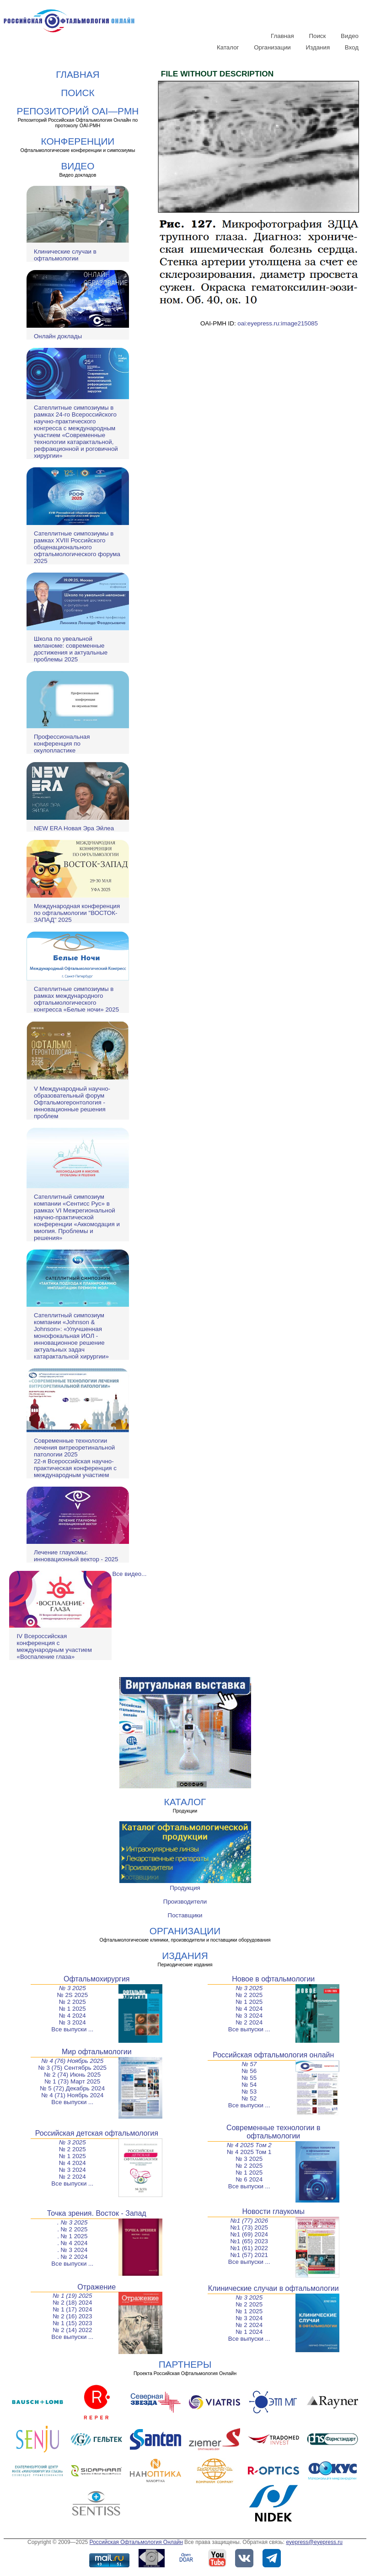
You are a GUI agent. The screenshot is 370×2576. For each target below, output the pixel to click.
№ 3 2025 (72, 1988)
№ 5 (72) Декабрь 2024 (72, 2088)
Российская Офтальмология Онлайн (136, 2542)
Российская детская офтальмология (96, 2133)
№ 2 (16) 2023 (72, 2316)
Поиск (317, 35)
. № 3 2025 (72, 2222)
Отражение (96, 2287)
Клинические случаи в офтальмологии (65, 255)
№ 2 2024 (249, 2022)
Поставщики (185, 1915)
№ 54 (249, 2084)
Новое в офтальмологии (273, 1979)
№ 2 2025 (72, 2001)
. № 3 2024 (72, 2249)
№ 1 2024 (249, 2331)
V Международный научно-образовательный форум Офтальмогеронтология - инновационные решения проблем (72, 1102)
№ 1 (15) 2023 (72, 2323)
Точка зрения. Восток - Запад (96, 2213)
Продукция (185, 1887)
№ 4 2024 (72, 2015)
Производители (185, 1901)
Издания (318, 47)
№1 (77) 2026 (249, 2220)
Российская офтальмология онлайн (273, 2055)
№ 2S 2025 (72, 1995)
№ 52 (249, 2098)
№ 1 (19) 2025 (72, 2295)
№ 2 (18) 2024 (72, 2302)
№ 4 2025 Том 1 (249, 2151)
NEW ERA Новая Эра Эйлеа (74, 828)
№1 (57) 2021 (249, 2254)
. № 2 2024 (72, 2256)
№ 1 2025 (72, 2008)
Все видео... (129, 1573)
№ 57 (249, 2064)
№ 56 (249, 2070)
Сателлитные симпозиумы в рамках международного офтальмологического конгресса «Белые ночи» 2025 (76, 999)
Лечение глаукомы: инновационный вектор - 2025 (76, 1556)
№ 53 (249, 2091)
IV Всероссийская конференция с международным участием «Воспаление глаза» (53, 1646)
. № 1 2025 (72, 2236)
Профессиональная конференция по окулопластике (62, 743)
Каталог (228, 47)
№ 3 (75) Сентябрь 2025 (72, 2067)
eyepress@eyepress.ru (314, 2542)
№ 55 (249, 2077)
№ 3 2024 (72, 2022)
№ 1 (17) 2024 (72, 2309)
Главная (282, 35)
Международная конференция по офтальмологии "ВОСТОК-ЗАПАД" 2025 (77, 913)
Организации (272, 47)
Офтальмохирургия (97, 1979)
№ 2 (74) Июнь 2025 (72, 2074)
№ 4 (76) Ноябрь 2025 (72, 2060)
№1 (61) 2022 (249, 2248)
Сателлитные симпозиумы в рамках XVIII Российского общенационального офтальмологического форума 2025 (77, 547)
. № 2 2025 (72, 2229)
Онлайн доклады (58, 336)
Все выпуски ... (72, 2029)
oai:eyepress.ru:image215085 (277, 323)
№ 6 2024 (249, 2179)
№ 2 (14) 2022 (72, 2330)
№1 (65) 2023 (249, 2241)
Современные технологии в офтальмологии (273, 2132)
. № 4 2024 (72, 2243)
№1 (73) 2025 (249, 2227)
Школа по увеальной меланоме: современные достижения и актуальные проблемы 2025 (70, 649)
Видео (350, 35)
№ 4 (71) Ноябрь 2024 (72, 2095)
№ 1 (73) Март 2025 (72, 2081)
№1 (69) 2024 (249, 2234)
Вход (352, 47)
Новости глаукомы (273, 2211)
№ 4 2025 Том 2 (249, 2145)
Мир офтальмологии (97, 2052)
